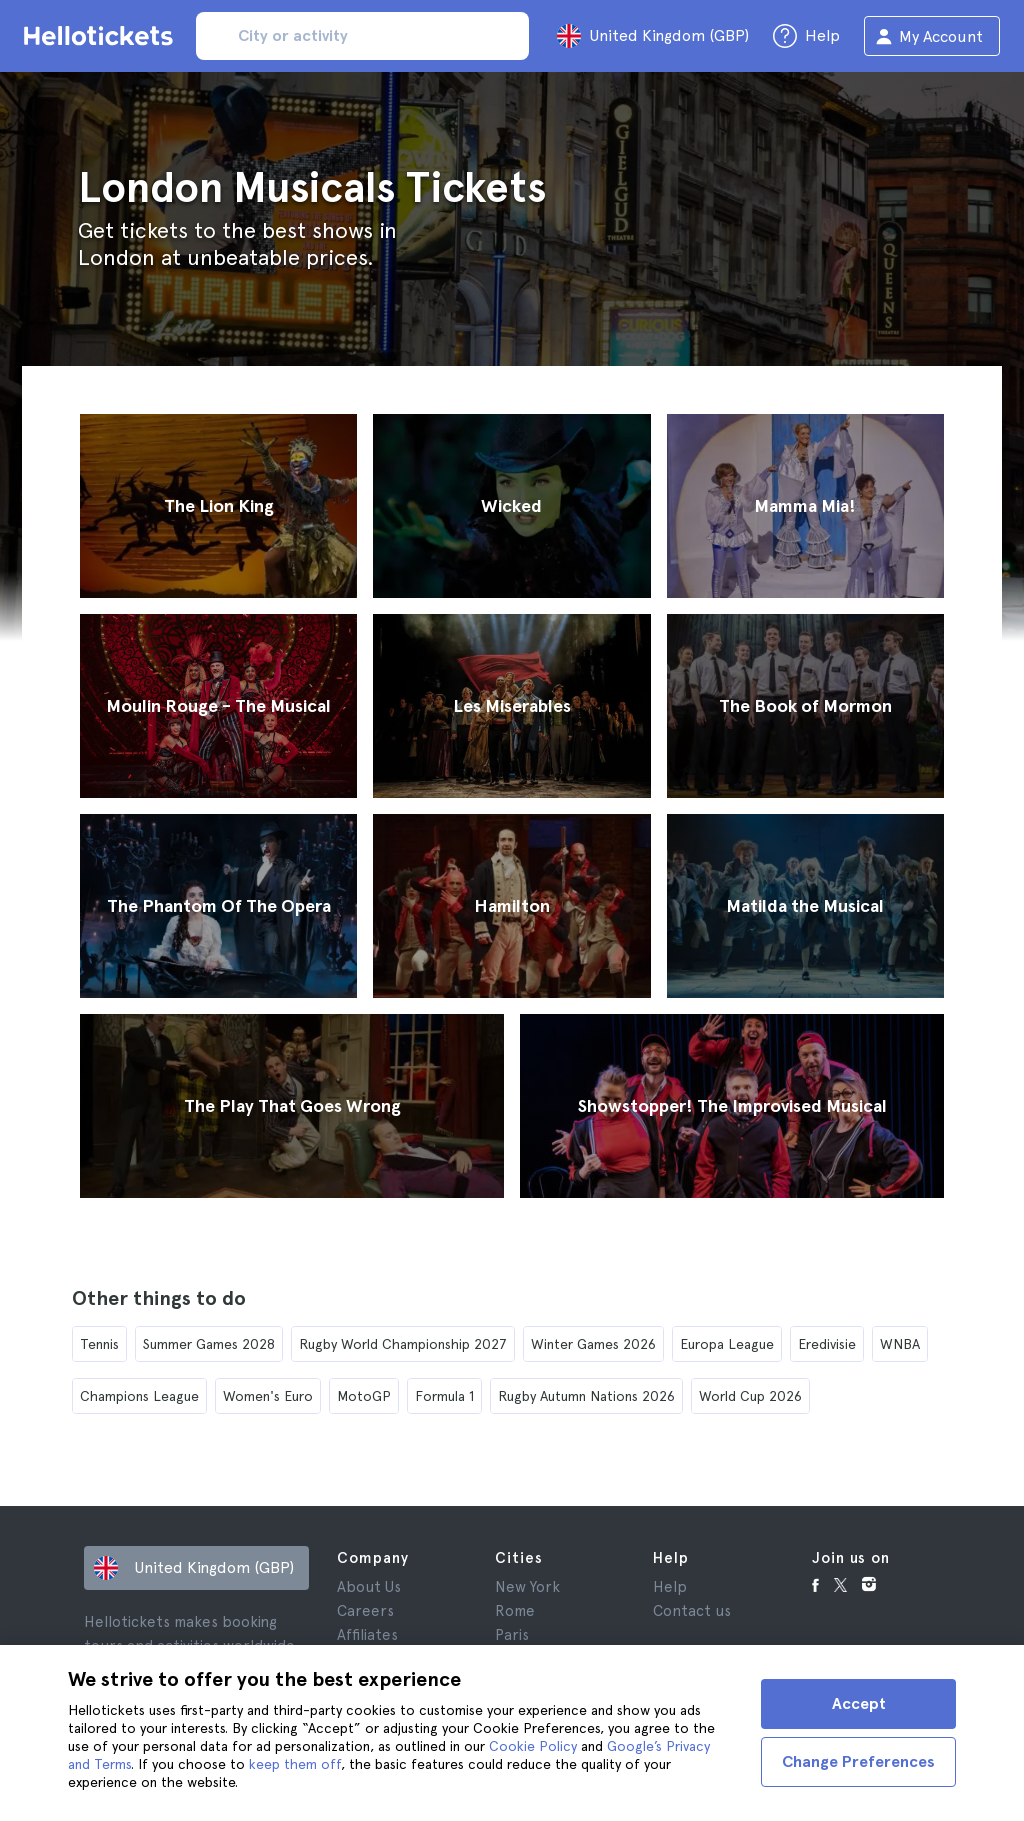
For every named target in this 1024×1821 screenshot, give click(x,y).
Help (670, 1587)
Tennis (99, 1344)
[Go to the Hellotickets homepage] (102, 36)
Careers (365, 1611)
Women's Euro (268, 1396)
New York (527, 1587)
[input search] (362, 36)
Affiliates (367, 1635)
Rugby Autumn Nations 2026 (586, 1396)
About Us (369, 1587)
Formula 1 (444, 1396)
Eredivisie (827, 1344)
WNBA (900, 1344)
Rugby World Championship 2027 (403, 1344)
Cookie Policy (533, 1746)
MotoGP (364, 1396)
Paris (512, 1635)
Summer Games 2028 (209, 1344)
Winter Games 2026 (593, 1344)
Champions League (139, 1396)
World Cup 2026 (750, 1396)
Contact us (692, 1611)
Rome (515, 1611)
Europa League (727, 1344)
